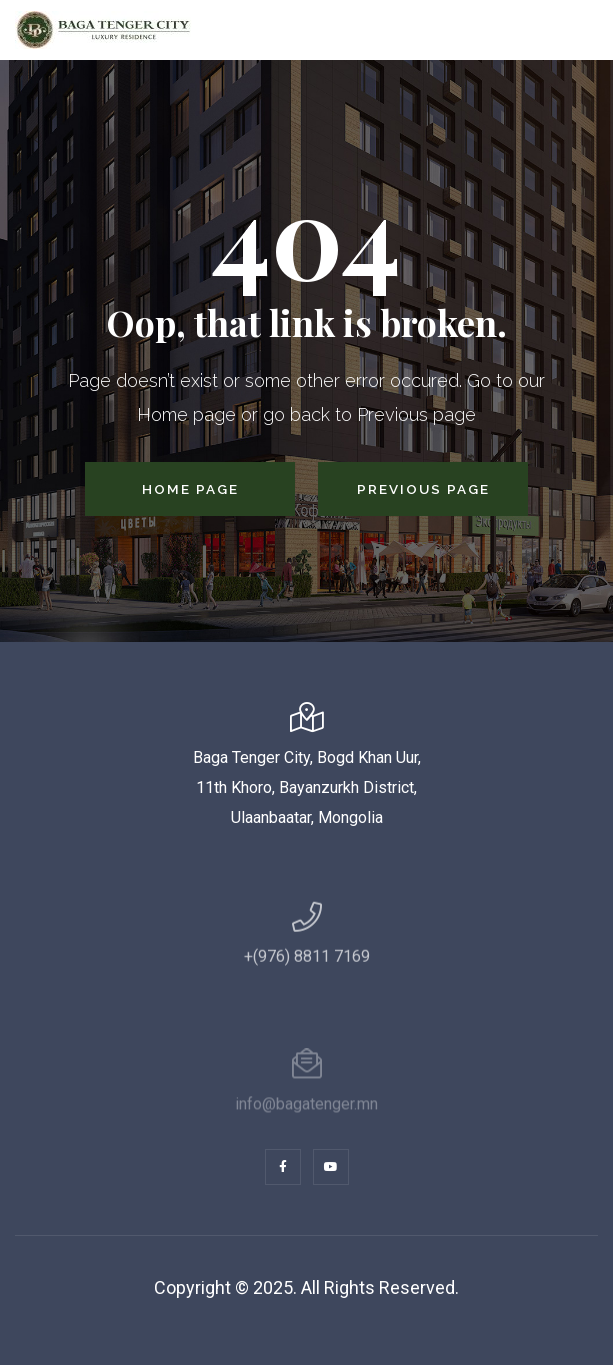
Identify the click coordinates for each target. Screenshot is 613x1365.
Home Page (190, 489)
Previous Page (423, 489)
